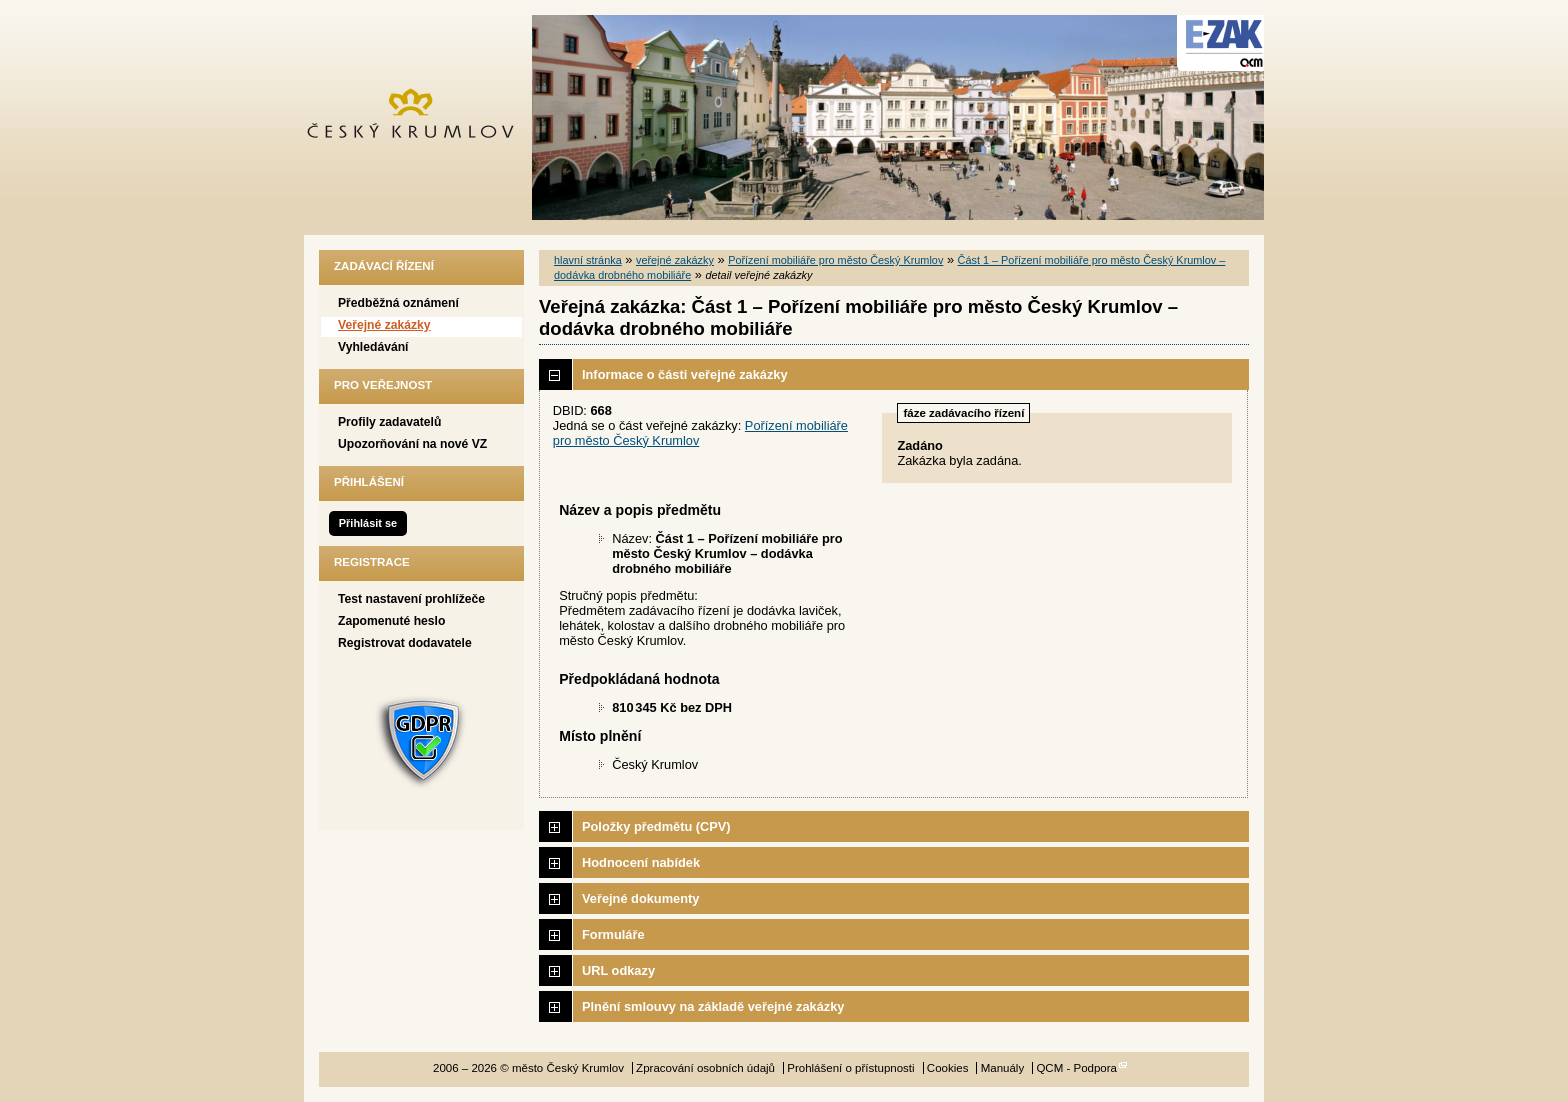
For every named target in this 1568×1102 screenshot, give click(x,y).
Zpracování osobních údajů (705, 1068)
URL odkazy (618, 970)
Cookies (948, 1068)
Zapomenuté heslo (391, 621)
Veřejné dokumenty (640, 898)
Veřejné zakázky (384, 325)
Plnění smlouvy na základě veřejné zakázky (713, 1006)
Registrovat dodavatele (405, 643)
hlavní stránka (588, 260)
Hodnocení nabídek (641, 862)
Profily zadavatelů (389, 422)
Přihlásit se (368, 523)
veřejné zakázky (675, 260)
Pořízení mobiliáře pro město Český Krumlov (835, 260)
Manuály (1003, 1068)
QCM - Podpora (1076, 1068)
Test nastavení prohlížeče (411, 599)
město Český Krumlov (421, 117)
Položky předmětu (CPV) (656, 826)
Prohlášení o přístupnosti (850, 1068)
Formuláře (613, 934)
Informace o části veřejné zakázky (685, 374)
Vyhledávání (373, 347)
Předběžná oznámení (398, 303)
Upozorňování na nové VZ (412, 444)
